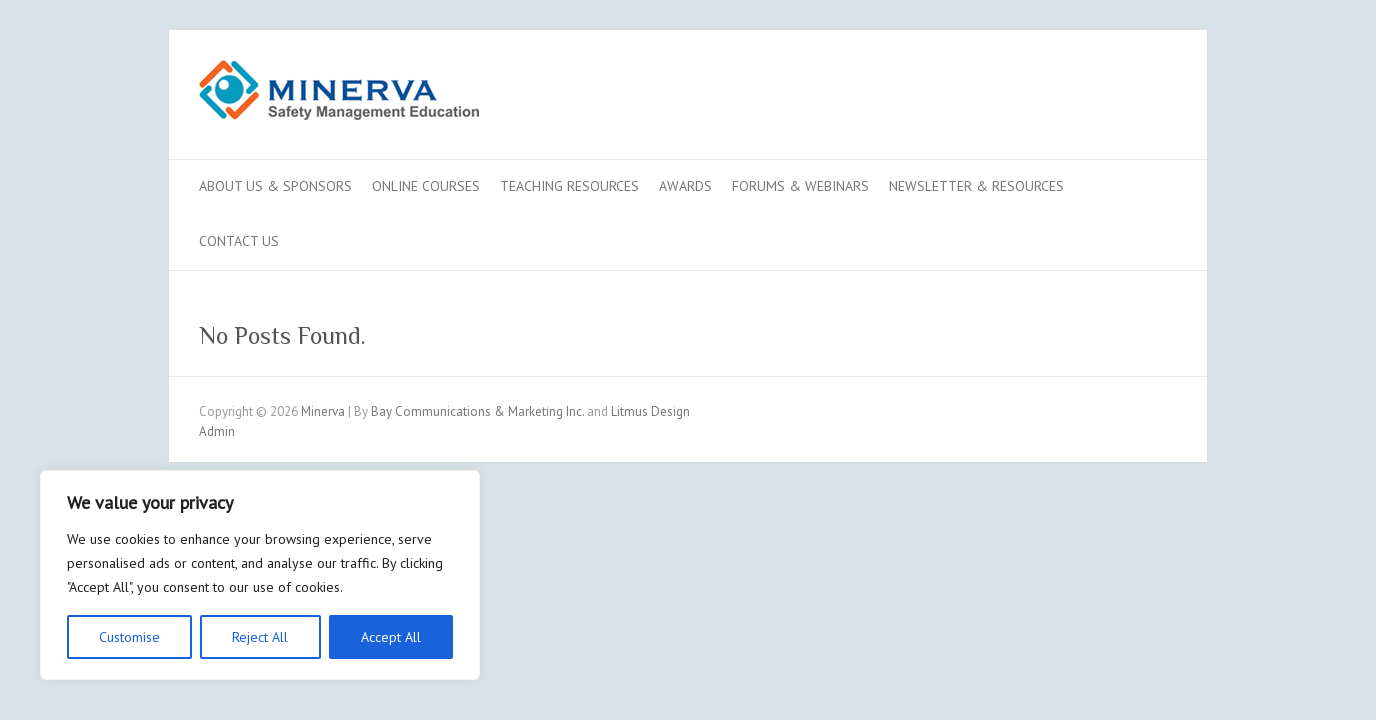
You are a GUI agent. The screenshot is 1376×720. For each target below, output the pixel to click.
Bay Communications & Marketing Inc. (477, 411)
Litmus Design (650, 411)
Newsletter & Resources (976, 186)
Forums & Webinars (800, 186)
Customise (129, 637)
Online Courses (426, 186)
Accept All (391, 637)
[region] (260, 575)
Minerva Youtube (1097, 103)
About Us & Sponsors (275, 186)
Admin (217, 431)
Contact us (239, 241)
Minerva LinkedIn (1127, 103)
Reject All (260, 637)
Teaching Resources (569, 186)
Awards (685, 186)
